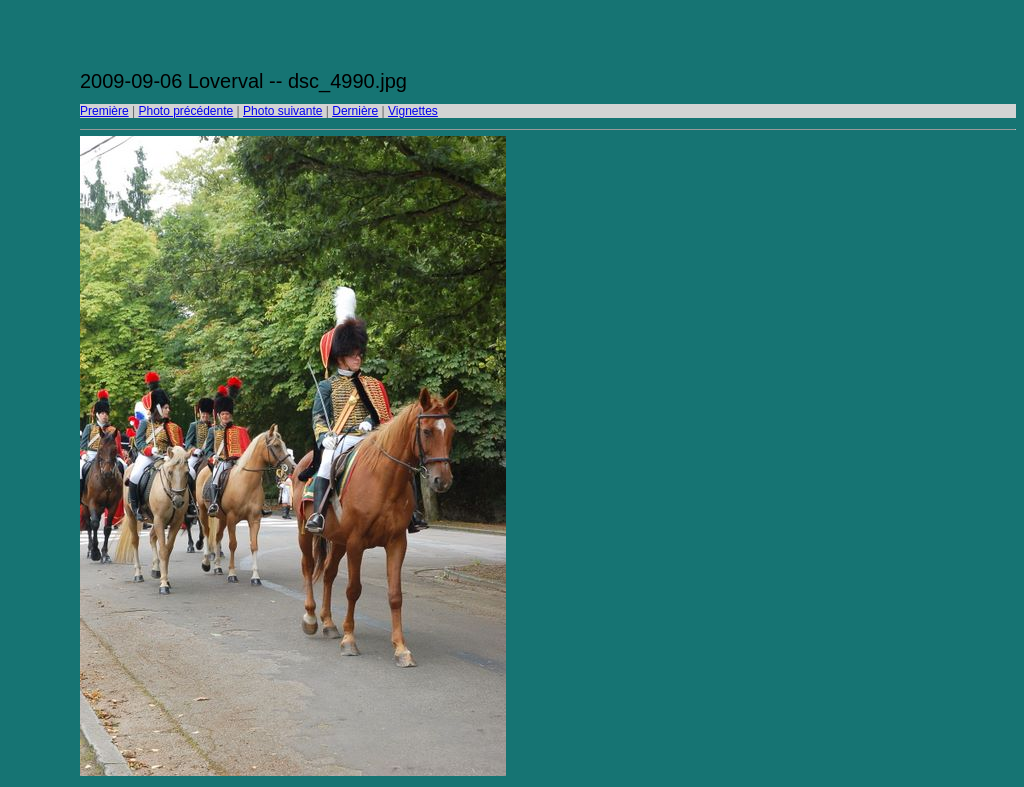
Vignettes (413, 111)
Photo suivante (282, 111)
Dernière (355, 111)
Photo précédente (185, 111)
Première (104, 111)
